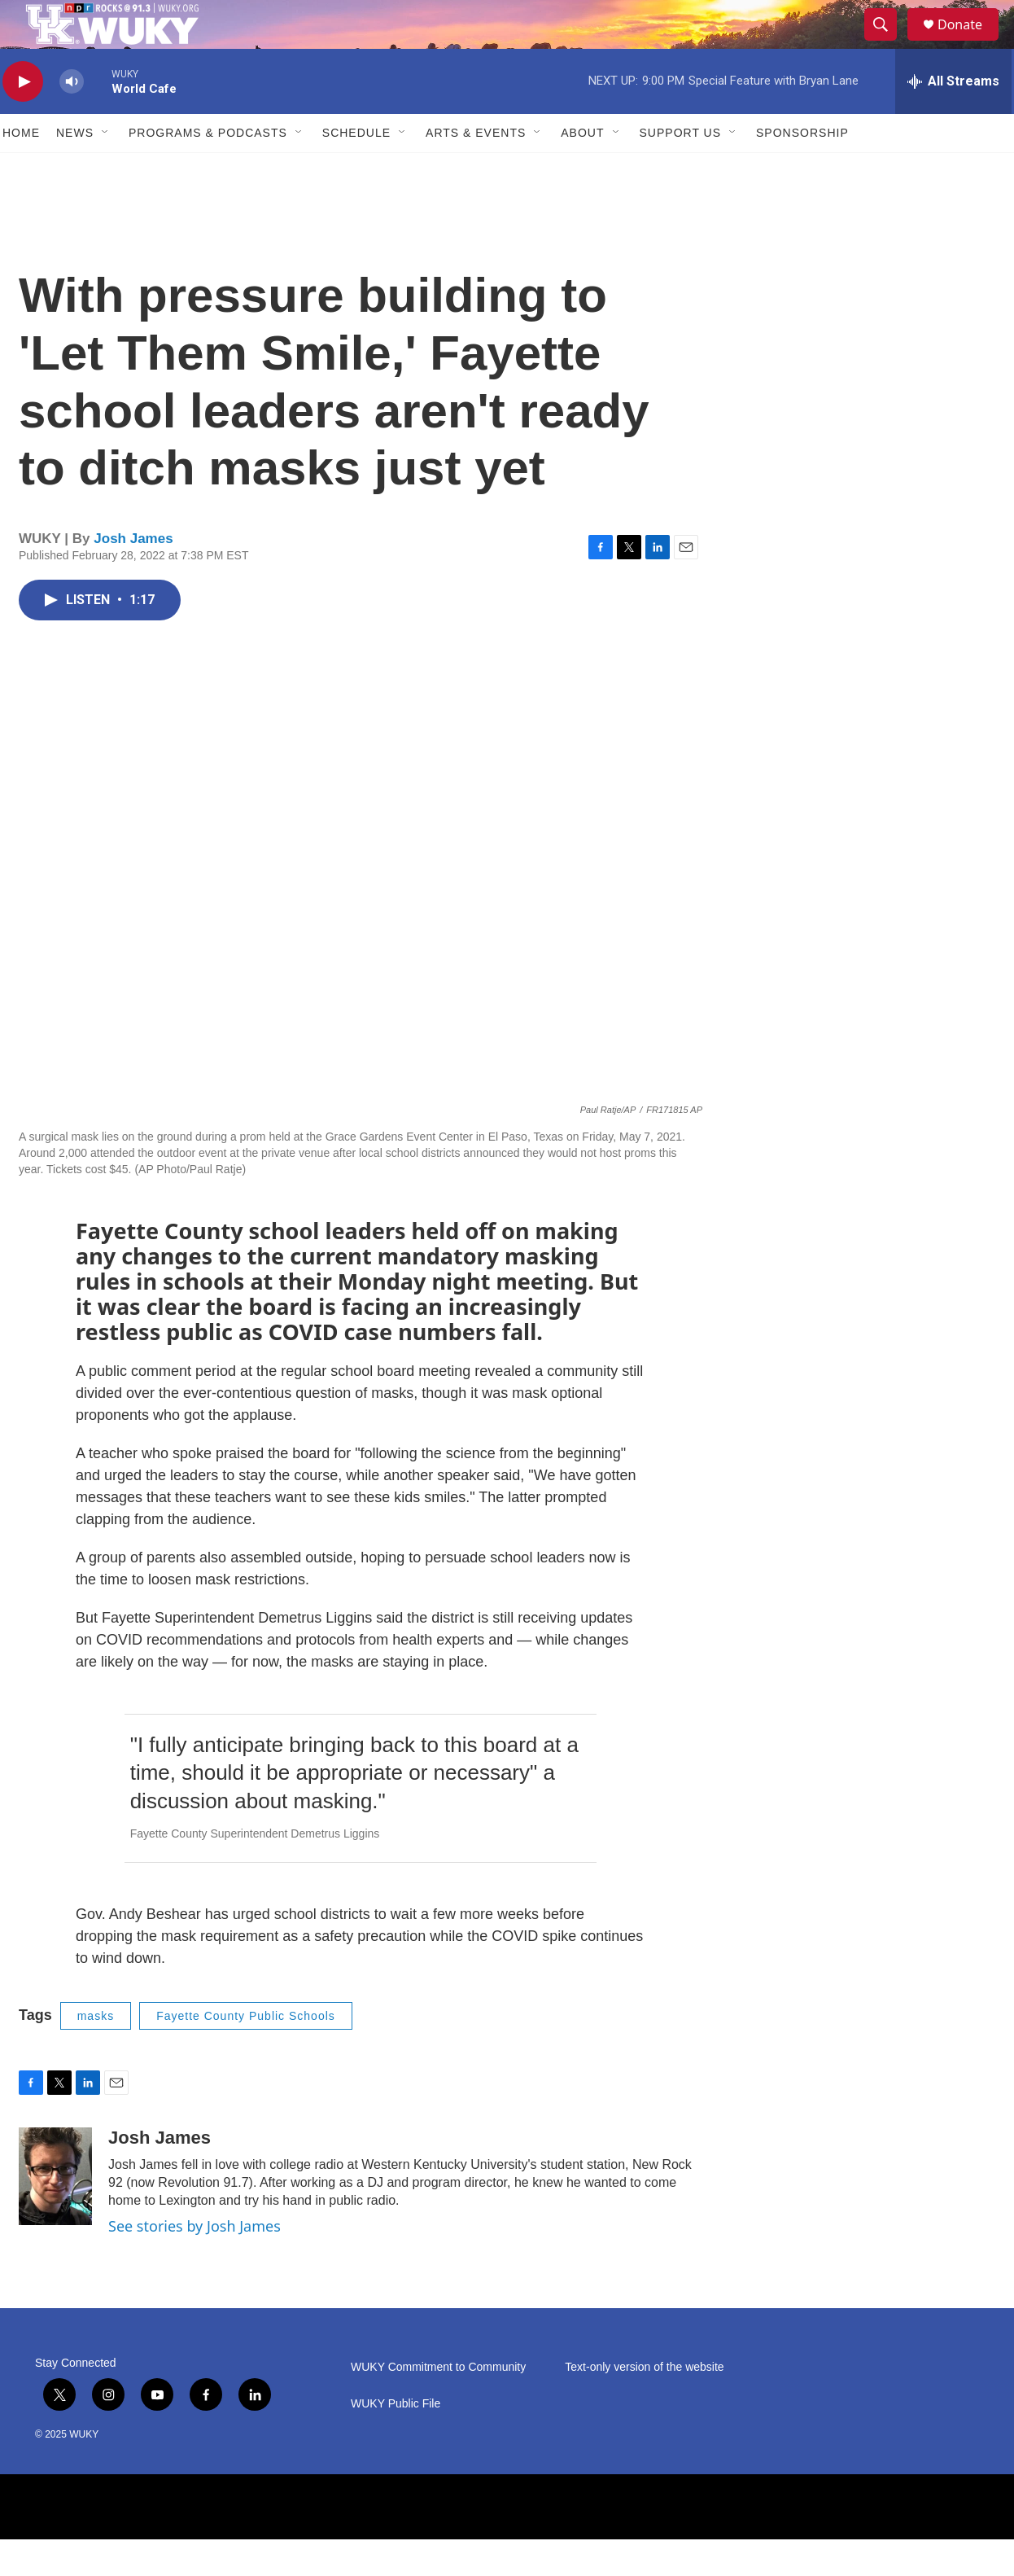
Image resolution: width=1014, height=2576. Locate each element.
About (582, 169)
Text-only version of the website (644, 2404)
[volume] (71, 118)
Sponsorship (802, 169)
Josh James (133, 575)
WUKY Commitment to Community (438, 2404)
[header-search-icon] (888, 43)
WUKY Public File (395, 2440)
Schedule (356, 169)
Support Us (681, 169)
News (75, 169)
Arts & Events (476, 169)
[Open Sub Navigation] (105, 169)
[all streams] (953, 118)
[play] (23, 118)
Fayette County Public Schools (245, 2052)
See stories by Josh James (194, 2262)
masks (95, 2052)
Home (21, 169)
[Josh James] (55, 2213)
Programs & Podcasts (208, 169)
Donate (970, 42)
